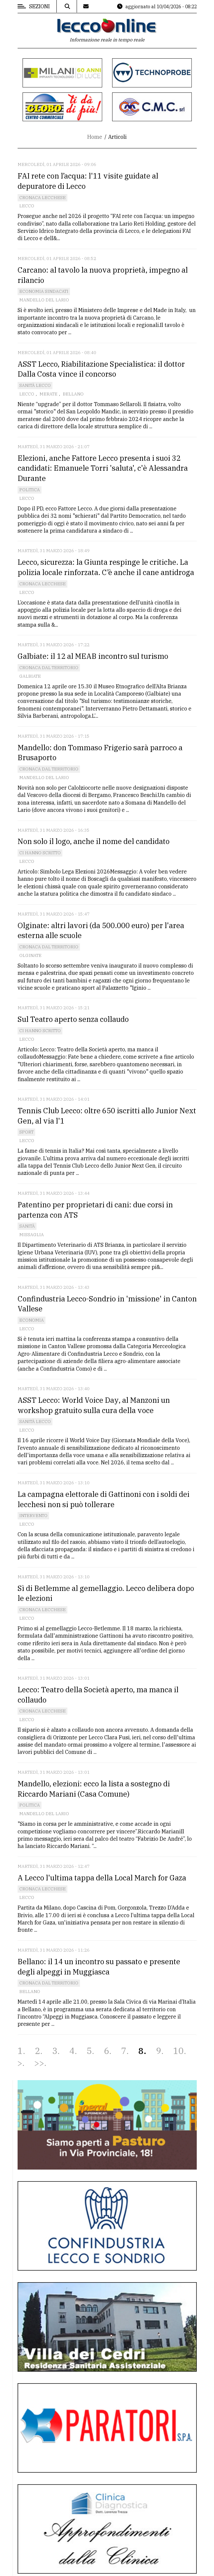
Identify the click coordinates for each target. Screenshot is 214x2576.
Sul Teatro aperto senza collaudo (73, 1019)
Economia (31, 1320)
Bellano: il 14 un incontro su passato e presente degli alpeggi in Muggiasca (99, 1966)
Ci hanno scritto (40, 853)
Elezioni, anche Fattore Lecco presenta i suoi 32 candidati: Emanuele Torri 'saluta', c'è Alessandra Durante (103, 468)
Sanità (27, 1226)
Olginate (30, 955)
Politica (29, 490)
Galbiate (30, 676)
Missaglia (31, 1234)
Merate (48, 394)
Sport (26, 1132)
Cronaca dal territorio (48, 667)
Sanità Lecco (35, 385)
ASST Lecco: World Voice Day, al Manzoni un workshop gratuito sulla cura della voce (94, 1405)
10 (178, 2050)
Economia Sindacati (43, 291)
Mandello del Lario (44, 300)
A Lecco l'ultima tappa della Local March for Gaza (102, 1877)
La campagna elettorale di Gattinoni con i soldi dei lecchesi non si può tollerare (103, 1499)
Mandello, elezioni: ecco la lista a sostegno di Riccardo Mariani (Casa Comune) (94, 1789)
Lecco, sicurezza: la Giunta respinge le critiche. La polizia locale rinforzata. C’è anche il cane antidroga (106, 567)
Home (94, 136)
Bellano (73, 394)
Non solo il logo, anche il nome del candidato (94, 841)
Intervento (33, 1515)
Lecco (26, 206)
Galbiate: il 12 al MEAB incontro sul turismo (93, 656)
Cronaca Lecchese (42, 197)
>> (39, 2062)
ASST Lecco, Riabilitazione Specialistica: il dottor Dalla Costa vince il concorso (101, 369)
